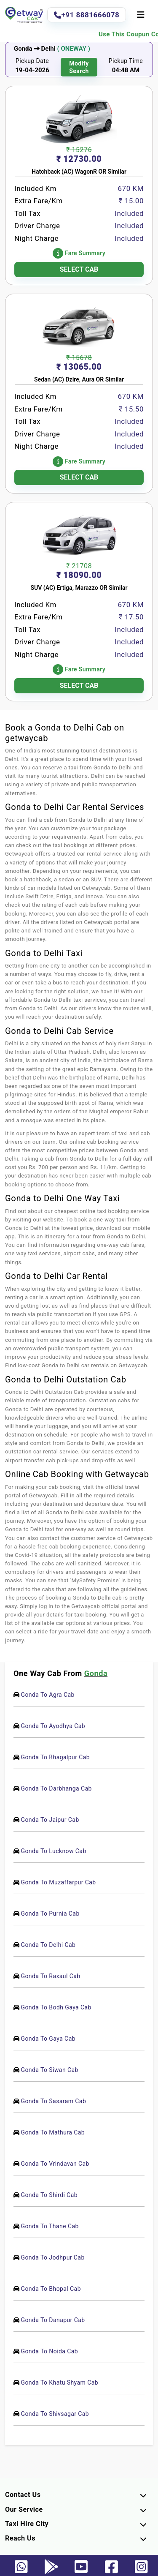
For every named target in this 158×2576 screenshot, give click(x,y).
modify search (78, 67)
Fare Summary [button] (79, 253)
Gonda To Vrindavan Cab (55, 2163)
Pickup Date (32, 60)
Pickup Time (126, 60)
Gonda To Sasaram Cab (53, 2101)
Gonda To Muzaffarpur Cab (58, 1882)
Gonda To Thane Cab (49, 2226)
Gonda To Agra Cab (47, 1694)
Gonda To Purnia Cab (50, 1913)
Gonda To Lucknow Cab (53, 1851)
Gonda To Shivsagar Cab (55, 2413)
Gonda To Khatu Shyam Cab (59, 2382)
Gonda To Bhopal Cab (50, 2288)
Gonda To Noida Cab (49, 2351)
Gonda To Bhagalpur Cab (55, 1757)
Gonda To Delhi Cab (48, 1944)
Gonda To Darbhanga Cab (56, 1788)
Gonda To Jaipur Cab (50, 1819)
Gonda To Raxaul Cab (50, 1976)
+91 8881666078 (86, 15)
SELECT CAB (79, 269)
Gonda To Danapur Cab (53, 2320)
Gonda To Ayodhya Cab (53, 1726)
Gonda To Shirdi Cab (49, 2195)
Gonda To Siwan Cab (49, 2069)
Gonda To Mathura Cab (53, 2132)
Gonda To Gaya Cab (48, 2038)
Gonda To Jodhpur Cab (52, 2257)
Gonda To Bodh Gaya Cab (56, 2007)
